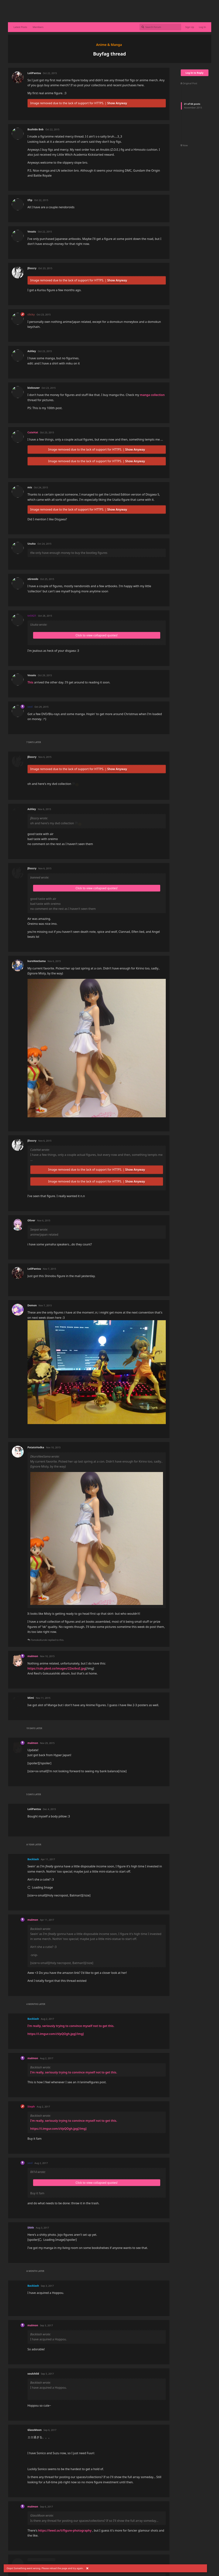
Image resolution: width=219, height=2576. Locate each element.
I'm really (34, 1993)
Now (184, 145)
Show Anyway (117, 103)
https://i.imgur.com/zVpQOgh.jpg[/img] (56, 2001)
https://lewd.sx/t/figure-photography (64, 2497)
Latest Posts (20, 27)
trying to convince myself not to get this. (84, 1993)
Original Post (189, 83)
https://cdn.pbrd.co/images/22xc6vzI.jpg (57, 1634)
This (30, 663)
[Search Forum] (160, 27)
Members (38, 27)
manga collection (152, 395)
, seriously (48, 1993)
